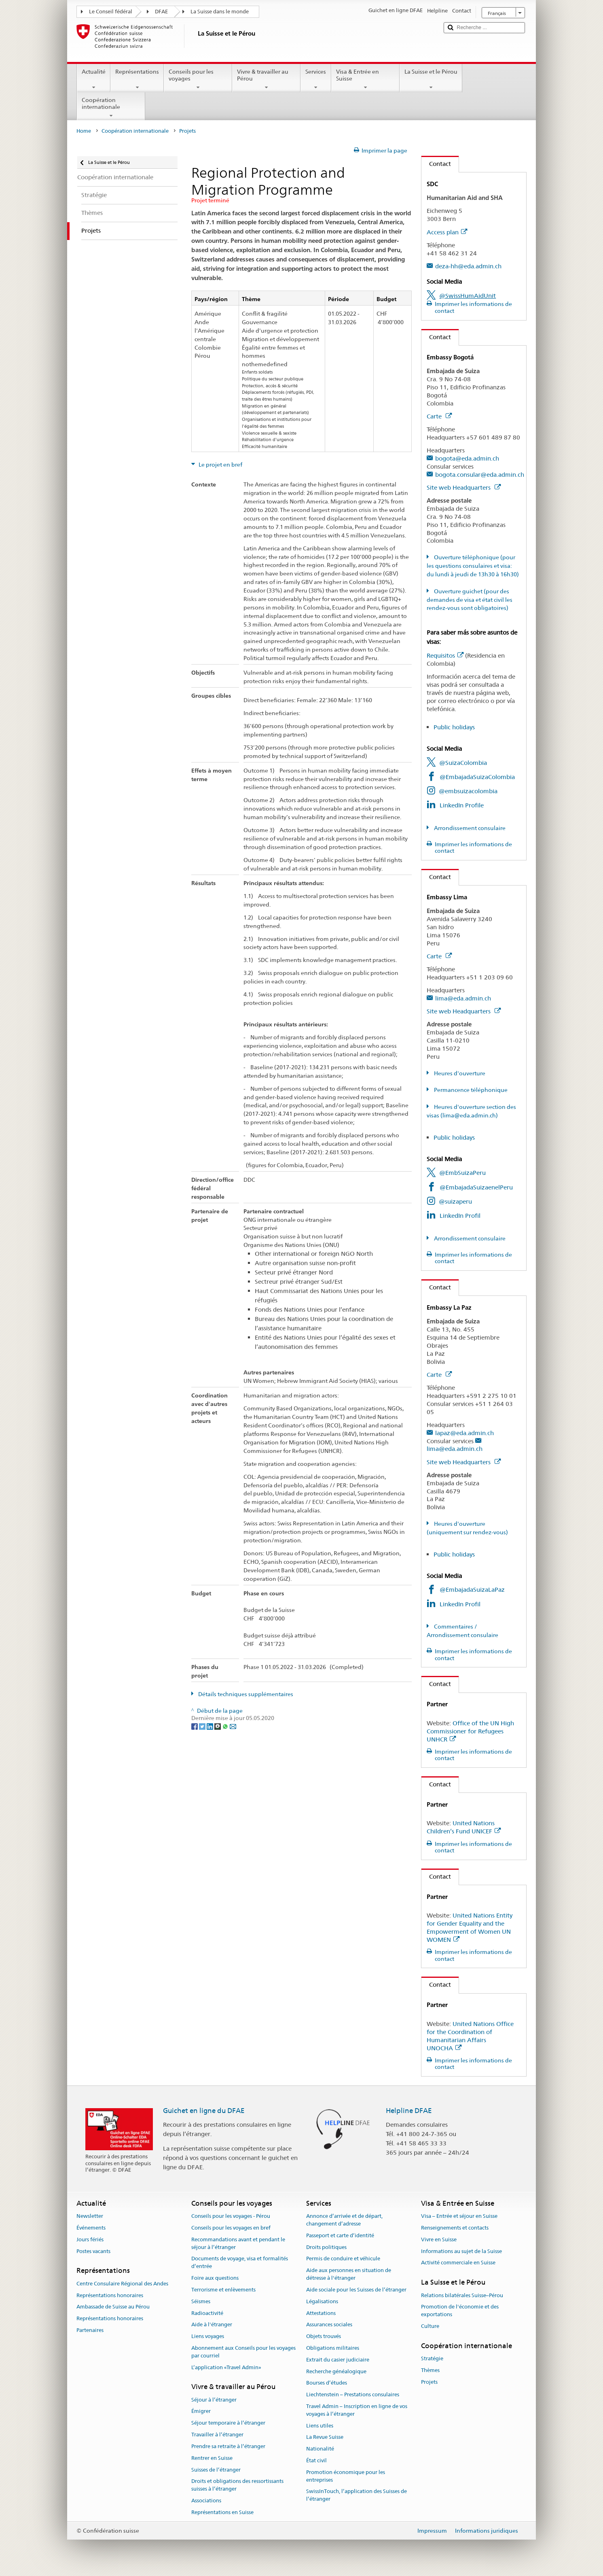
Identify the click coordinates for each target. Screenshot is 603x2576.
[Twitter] (203, 1725)
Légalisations (322, 2301)
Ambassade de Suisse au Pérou (113, 2307)
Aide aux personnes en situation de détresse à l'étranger (348, 2274)
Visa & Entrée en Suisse (365, 79)
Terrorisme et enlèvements (223, 2290)
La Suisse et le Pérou (431, 79)
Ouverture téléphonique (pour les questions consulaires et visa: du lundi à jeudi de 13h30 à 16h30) (473, 566)
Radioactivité (207, 2313)
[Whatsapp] (226, 1725)
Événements (91, 2228)
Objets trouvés (323, 2336)
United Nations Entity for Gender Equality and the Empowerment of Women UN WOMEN (469, 1927)
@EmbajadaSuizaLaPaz (472, 1589)
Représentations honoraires (109, 2295)
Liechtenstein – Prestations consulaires (352, 2394)
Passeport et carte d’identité (340, 2235)
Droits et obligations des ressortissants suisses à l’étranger (237, 2485)
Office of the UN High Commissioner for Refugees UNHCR (470, 1731)
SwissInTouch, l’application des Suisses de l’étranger (356, 2495)
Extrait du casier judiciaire (337, 2360)
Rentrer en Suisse (212, 2458)
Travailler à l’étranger (217, 2435)
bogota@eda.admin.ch (467, 458)
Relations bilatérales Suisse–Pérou (462, 2295)
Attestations (321, 2313)
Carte (439, 416)
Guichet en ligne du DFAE (204, 2111)
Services (315, 79)
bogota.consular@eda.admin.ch (479, 474)
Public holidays (454, 727)
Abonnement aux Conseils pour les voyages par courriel (243, 2352)
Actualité (93, 79)
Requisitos (445, 655)
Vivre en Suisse (439, 2239)
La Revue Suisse (324, 2437)
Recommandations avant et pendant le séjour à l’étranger (238, 2243)
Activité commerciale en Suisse (458, 2263)
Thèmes (430, 2370)
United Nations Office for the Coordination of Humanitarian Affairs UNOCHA (470, 2036)
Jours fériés (90, 2239)
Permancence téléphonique (470, 1090)
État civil (316, 2460)
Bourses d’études (326, 2383)
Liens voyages (207, 2336)
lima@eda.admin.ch (463, 998)
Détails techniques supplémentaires (245, 1694)
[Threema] (218, 1725)
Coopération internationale (111, 108)
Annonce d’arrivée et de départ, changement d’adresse (344, 2220)
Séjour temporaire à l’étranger (228, 2423)
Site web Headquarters (464, 487)
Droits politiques (326, 2247)
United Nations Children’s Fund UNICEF (464, 1827)
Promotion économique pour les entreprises (345, 2476)
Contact (436, 164)
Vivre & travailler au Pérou (266, 79)
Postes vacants (93, 2251)
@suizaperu (455, 1201)
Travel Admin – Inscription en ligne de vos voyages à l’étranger (356, 2410)
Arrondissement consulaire (469, 828)
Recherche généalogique (336, 2371)
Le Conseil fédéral (110, 11)
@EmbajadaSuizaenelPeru (476, 1187)
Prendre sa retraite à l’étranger (228, 2446)
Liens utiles (319, 2426)
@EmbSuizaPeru (462, 1173)
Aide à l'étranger (211, 2325)
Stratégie (432, 2358)
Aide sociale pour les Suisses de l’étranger (356, 2290)
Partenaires (90, 2330)
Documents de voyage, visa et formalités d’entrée (239, 2263)
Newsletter (89, 2216)
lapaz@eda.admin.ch (464, 1433)
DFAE (161, 11)
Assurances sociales (329, 2325)
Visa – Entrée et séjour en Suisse (459, 2216)
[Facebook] (195, 1725)
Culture (430, 2326)
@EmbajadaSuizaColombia (477, 777)
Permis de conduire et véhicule (343, 2259)
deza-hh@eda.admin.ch (468, 266)
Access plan (447, 232)
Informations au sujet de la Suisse (461, 2251)
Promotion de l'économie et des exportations (460, 2311)
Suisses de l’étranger (216, 2470)
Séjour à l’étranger (214, 2400)
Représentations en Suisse (222, 2512)
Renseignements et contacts (455, 2228)
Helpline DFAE (409, 2111)
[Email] (233, 1725)
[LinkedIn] (210, 1725)
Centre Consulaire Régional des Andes (122, 2284)
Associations (206, 2500)
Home (83, 131)
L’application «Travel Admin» (226, 2367)
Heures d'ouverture (459, 1073)
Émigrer (201, 2411)
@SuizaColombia (463, 763)
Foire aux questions (215, 2278)
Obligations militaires (332, 2348)
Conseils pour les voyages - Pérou (230, 2216)
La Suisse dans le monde (219, 11)
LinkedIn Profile (462, 805)
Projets (429, 2382)
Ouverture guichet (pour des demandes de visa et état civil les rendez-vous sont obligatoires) (469, 600)
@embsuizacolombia (468, 791)
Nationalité (320, 2449)
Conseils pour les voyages (198, 79)
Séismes (200, 2301)
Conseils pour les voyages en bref (231, 2228)
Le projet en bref (219, 464)
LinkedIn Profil (460, 1215)
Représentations (137, 79)
